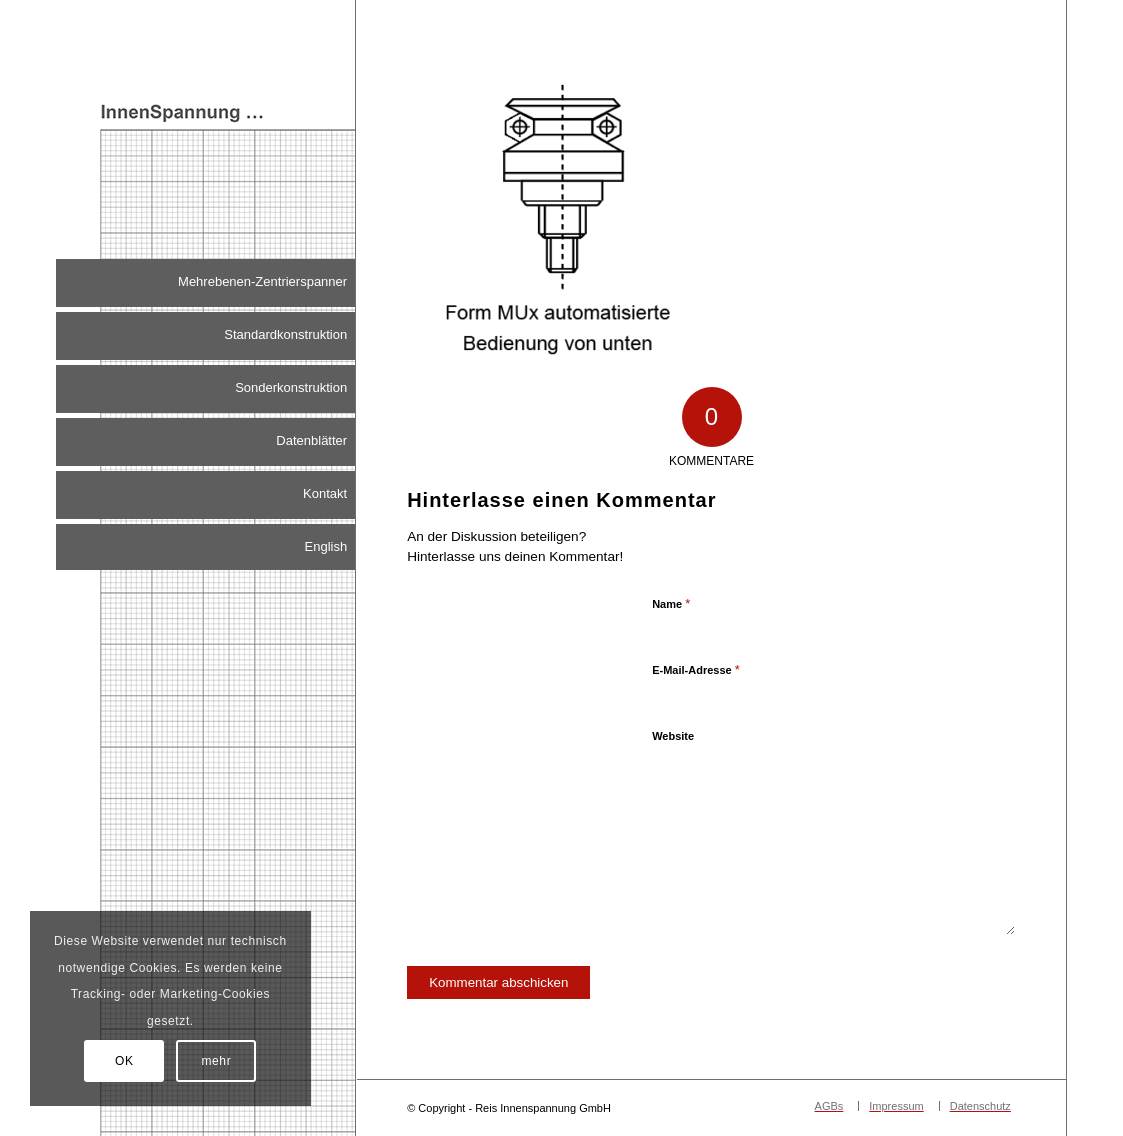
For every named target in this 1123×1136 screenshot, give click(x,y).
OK (124, 1061)
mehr (217, 1061)
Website (673, 736)
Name (671, 603)
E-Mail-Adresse (696, 669)
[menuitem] (205, 283)
